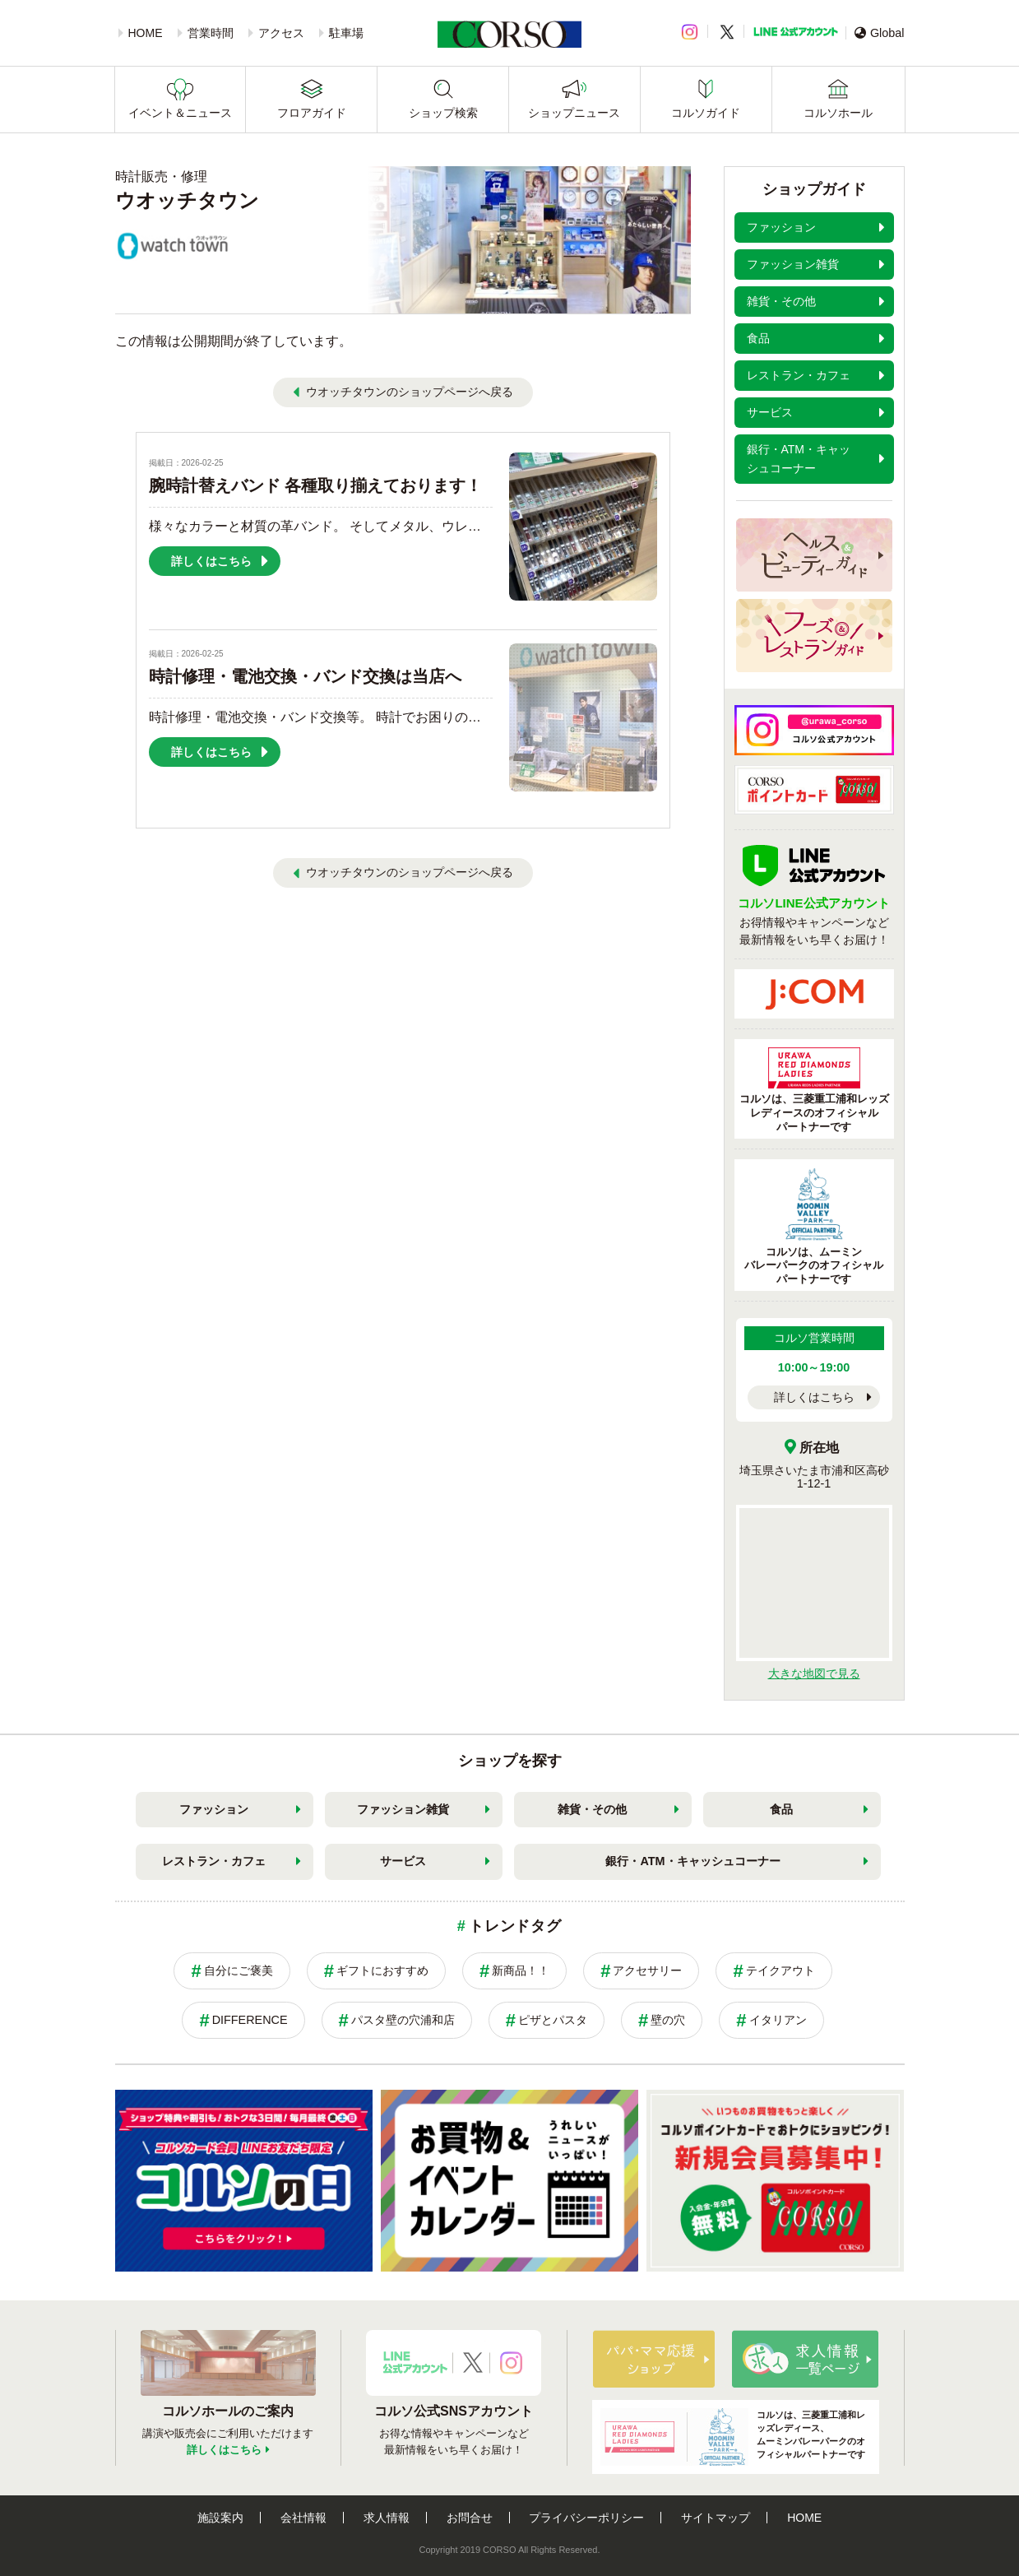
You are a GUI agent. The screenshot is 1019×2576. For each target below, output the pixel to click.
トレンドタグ (515, 1926)
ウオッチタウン (187, 200)
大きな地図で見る (814, 1673)
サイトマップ (715, 2517)
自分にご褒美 (238, 1970)
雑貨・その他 (592, 1809)
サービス (403, 1861)
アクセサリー (647, 1970)
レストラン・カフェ (214, 1861)
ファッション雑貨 (403, 1809)
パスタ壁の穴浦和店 (403, 2019)
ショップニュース (574, 112)
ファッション (213, 1809)
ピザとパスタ (552, 2019)
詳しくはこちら (814, 1397)
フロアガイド (311, 112)
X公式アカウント (473, 2363)
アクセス (281, 32)
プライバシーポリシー (586, 2517)
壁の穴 (668, 2019)
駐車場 (346, 32)
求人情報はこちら (805, 2359)
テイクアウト (780, 1970)
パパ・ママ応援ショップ (654, 2359)
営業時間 (211, 32)
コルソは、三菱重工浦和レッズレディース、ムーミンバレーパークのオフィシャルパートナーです (732, 2437)
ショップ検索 (443, 112)
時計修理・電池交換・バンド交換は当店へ (305, 676)
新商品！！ (520, 1970)
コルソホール (838, 112)
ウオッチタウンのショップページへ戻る (409, 391)
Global (880, 32)
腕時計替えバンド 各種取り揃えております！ (316, 485)
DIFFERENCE (250, 2019)
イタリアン (778, 2019)
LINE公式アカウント (795, 31)
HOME (145, 32)
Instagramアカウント (511, 2363)
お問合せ (470, 2517)
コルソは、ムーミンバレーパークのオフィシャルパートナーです (813, 1226)
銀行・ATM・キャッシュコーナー (692, 1861)
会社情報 (303, 2517)
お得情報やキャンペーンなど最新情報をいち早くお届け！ (814, 910)
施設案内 (220, 2517)
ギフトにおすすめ (382, 1970)
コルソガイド (705, 112)
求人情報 (387, 2517)
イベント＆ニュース (180, 112)
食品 (781, 1809)
